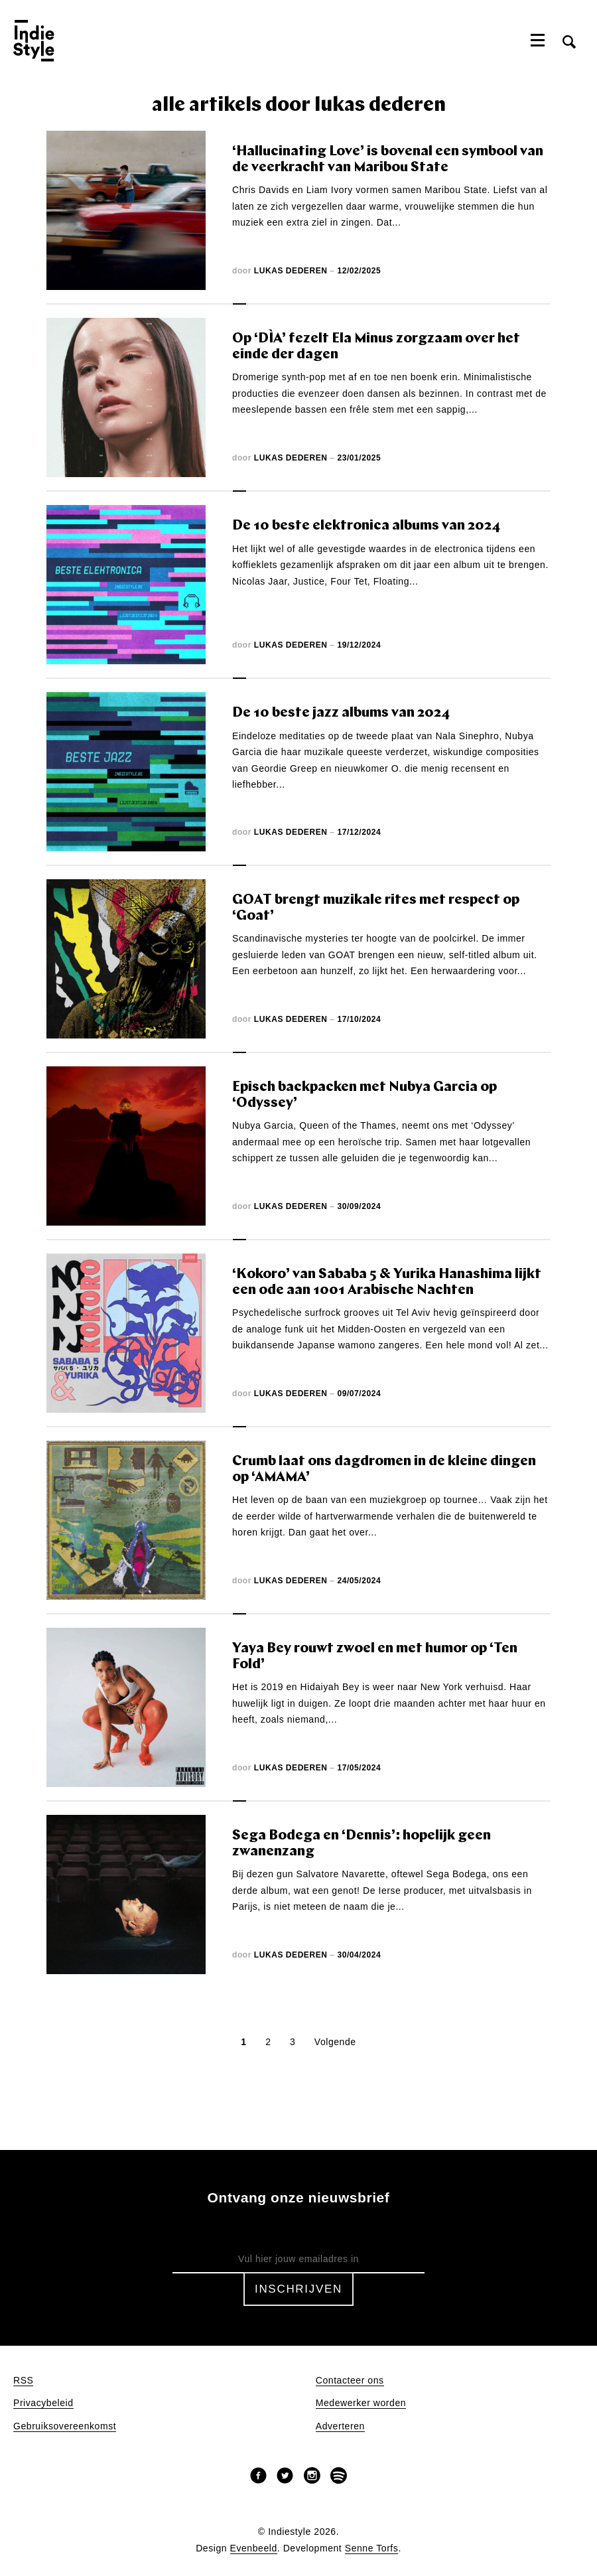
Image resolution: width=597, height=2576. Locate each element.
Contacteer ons (350, 2381)
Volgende (335, 2042)
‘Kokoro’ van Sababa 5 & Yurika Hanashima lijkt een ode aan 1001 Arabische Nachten (386, 1282)
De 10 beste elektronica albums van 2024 (366, 526)
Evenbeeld (253, 2548)
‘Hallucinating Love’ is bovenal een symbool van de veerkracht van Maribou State (387, 160)
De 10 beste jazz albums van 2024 (341, 713)
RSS (23, 2381)
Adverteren (340, 2426)
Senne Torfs (372, 2548)
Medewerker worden (361, 2403)
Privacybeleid (43, 2403)
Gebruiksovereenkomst (64, 2426)
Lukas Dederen (291, 270)
